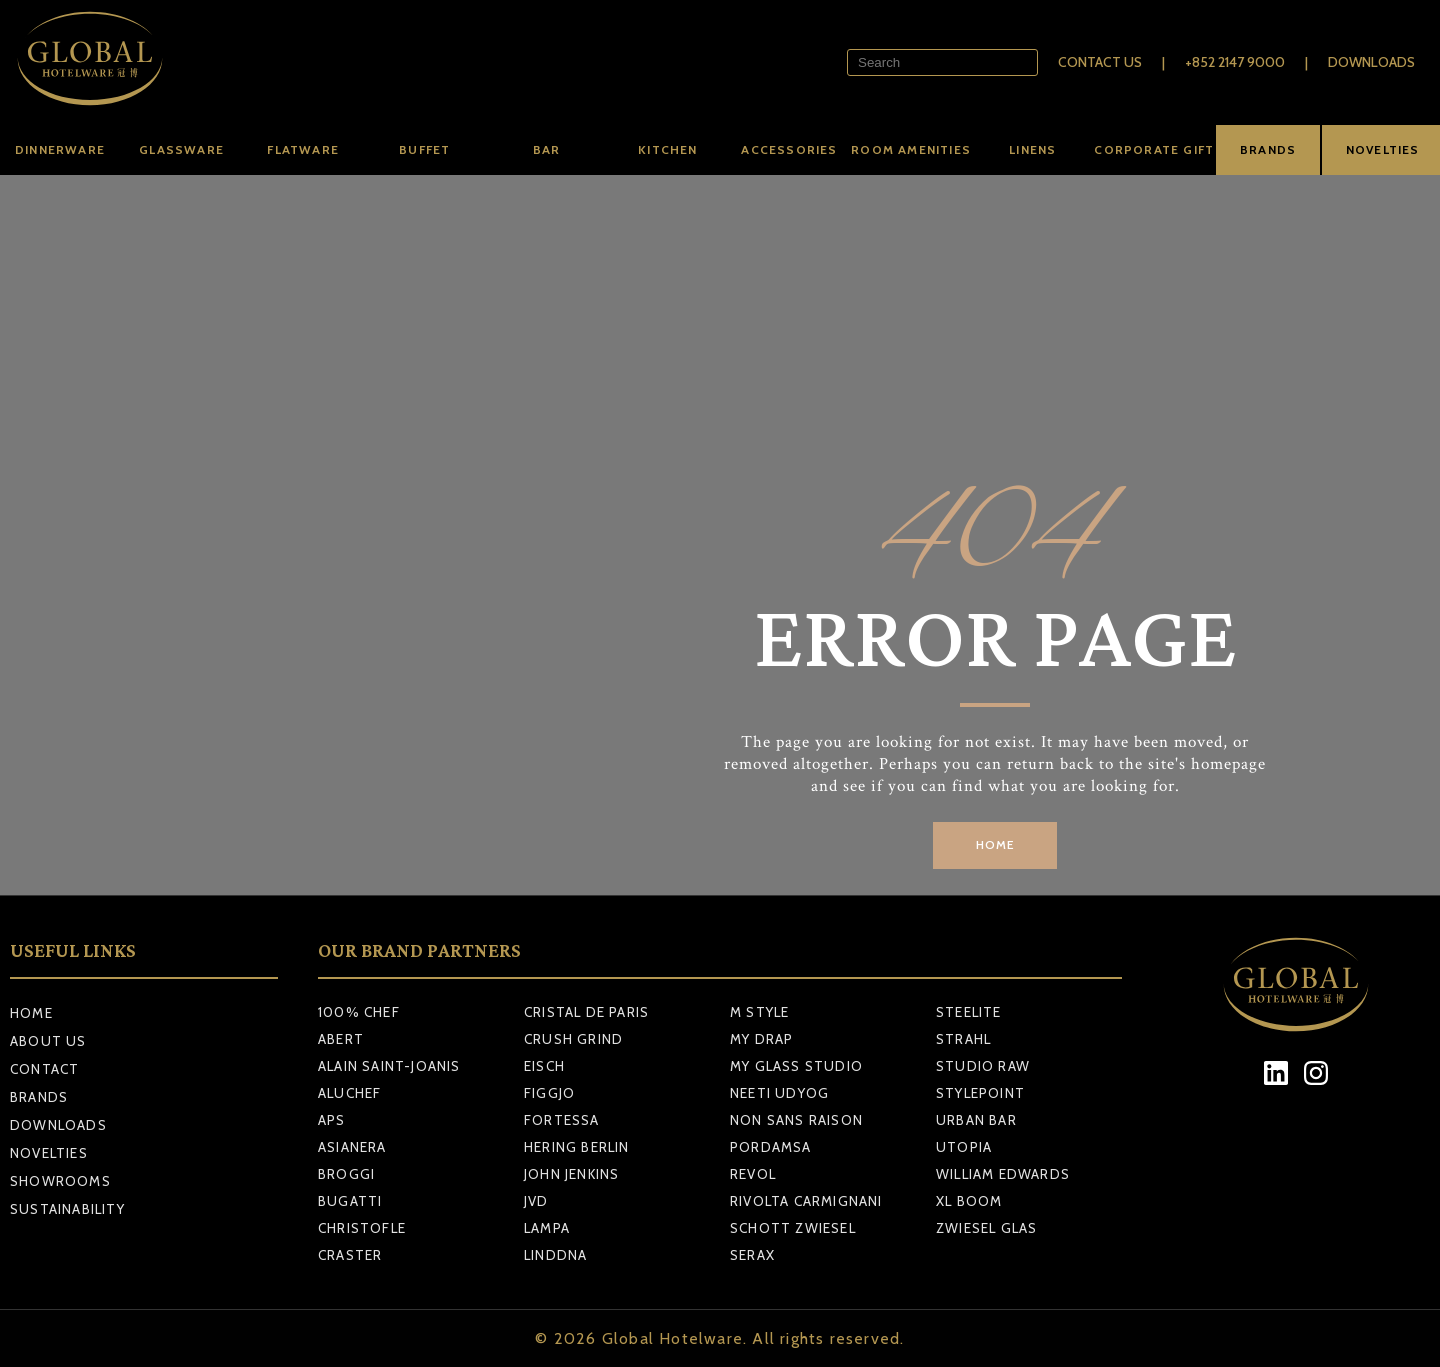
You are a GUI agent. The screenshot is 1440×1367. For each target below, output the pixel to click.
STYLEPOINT (980, 1093)
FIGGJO (549, 1093)
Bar (547, 149)
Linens (1032, 149)
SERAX (752, 1255)
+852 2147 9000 (1235, 62)
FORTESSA (562, 1120)
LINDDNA (555, 1255)
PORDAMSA (771, 1147)
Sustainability (67, 1209)
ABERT (341, 1039)
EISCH (544, 1066)
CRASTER (350, 1255)
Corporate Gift (1154, 149)
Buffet (424, 149)
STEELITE (969, 1012)
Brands (39, 1097)
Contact (44, 1069)
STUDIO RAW (983, 1066)
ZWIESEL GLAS (986, 1228)
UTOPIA (964, 1147)
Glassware (181, 149)
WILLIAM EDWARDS (1003, 1174)
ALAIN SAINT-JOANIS (389, 1066)
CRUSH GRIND (573, 1039)
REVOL (753, 1174)
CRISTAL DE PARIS (586, 1012)
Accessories (789, 149)
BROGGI (346, 1174)
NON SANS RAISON (796, 1120)
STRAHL (963, 1039)
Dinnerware (60, 149)
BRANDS (1268, 149)
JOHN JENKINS (571, 1174)
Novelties (49, 1153)
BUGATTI (350, 1201)
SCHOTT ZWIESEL (793, 1228)
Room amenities (911, 149)
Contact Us (1100, 62)
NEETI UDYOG (779, 1093)
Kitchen (667, 149)
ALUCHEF (349, 1093)
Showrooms (60, 1181)
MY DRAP (761, 1039)
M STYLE (759, 1012)
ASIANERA (352, 1147)
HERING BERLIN (577, 1147)
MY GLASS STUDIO (796, 1066)
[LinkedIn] (1276, 1073)
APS (332, 1120)
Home (31, 1013)
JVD (536, 1201)
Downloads (1371, 62)
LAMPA (547, 1228)
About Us (48, 1041)
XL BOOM (969, 1201)
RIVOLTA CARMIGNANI (806, 1201)
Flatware (303, 149)
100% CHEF (359, 1012)
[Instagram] (1316, 1073)
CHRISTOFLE (362, 1228)
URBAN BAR (976, 1120)
